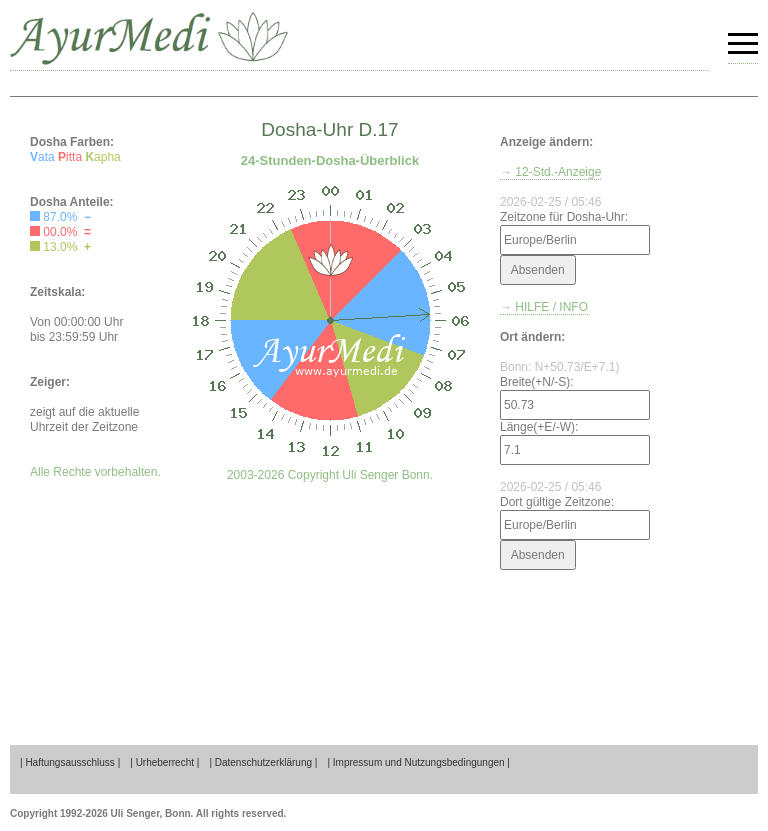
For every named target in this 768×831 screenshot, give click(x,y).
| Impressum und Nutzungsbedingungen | (418, 762)
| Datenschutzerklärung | (263, 762)
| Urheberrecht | (164, 762)
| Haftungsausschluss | (70, 762)
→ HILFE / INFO (544, 307)
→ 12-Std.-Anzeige (550, 172)
